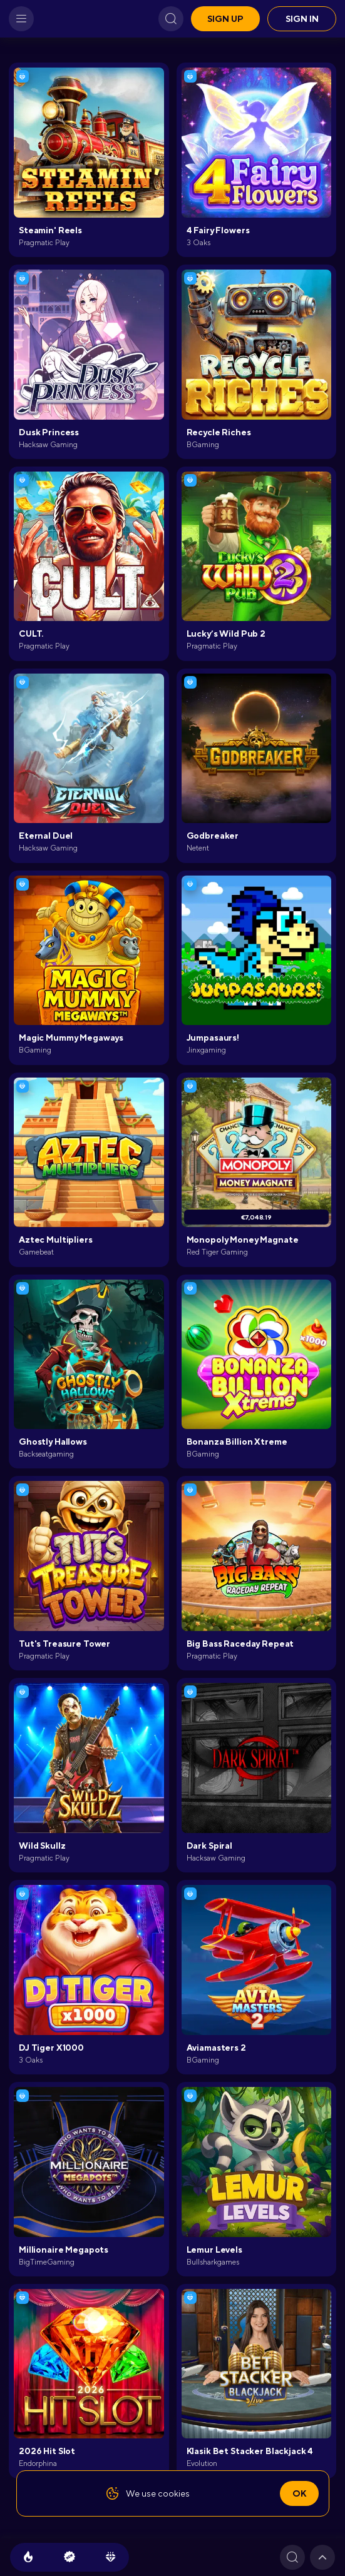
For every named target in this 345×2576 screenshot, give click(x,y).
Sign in (302, 19)
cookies (174, 2493)
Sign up (225, 19)
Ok (299, 2493)
